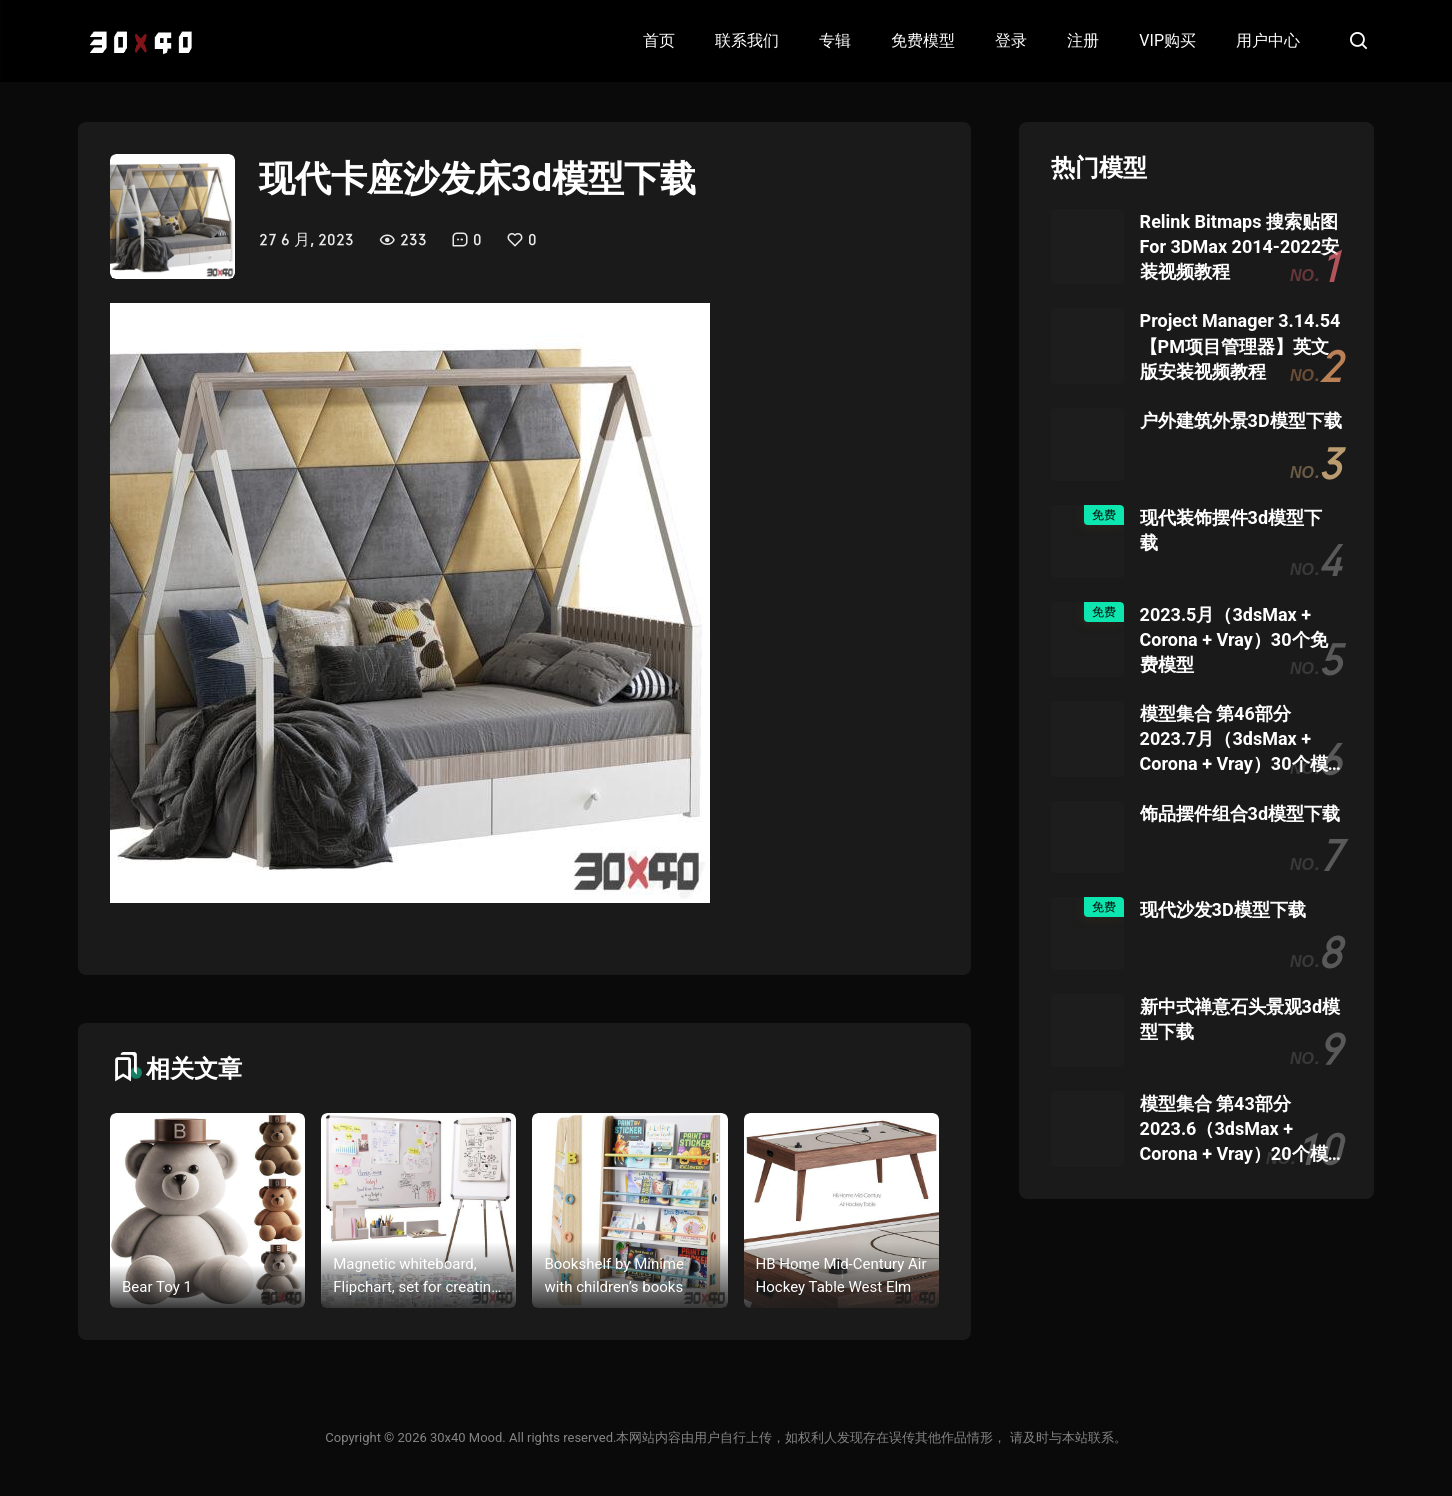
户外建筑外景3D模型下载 (1241, 420)
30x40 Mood (466, 1437)
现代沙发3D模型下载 (1223, 909)
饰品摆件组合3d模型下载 (1240, 813)
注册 (1083, 40)
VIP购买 (1167, 40)
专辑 (835, 40)
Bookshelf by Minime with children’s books (614, 1275)
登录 (1011, 40)
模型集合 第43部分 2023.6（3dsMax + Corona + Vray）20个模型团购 (1234, 1130)
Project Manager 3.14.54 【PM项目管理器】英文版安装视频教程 (1240, 345)
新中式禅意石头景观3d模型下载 (1240, 1019)
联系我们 (747, 40)
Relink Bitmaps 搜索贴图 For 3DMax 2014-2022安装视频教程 (1240, 246)
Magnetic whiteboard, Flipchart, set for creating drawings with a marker (416, 1276)
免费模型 (923, 40)
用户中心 (1268, 40)
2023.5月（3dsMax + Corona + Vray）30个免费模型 (1234, 639)
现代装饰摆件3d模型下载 (1231, 530)
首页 (659, 40)
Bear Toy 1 (157, 1287)
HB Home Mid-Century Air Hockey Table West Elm (841, 1275)
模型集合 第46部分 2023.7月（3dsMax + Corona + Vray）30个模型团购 (1234, 740)
